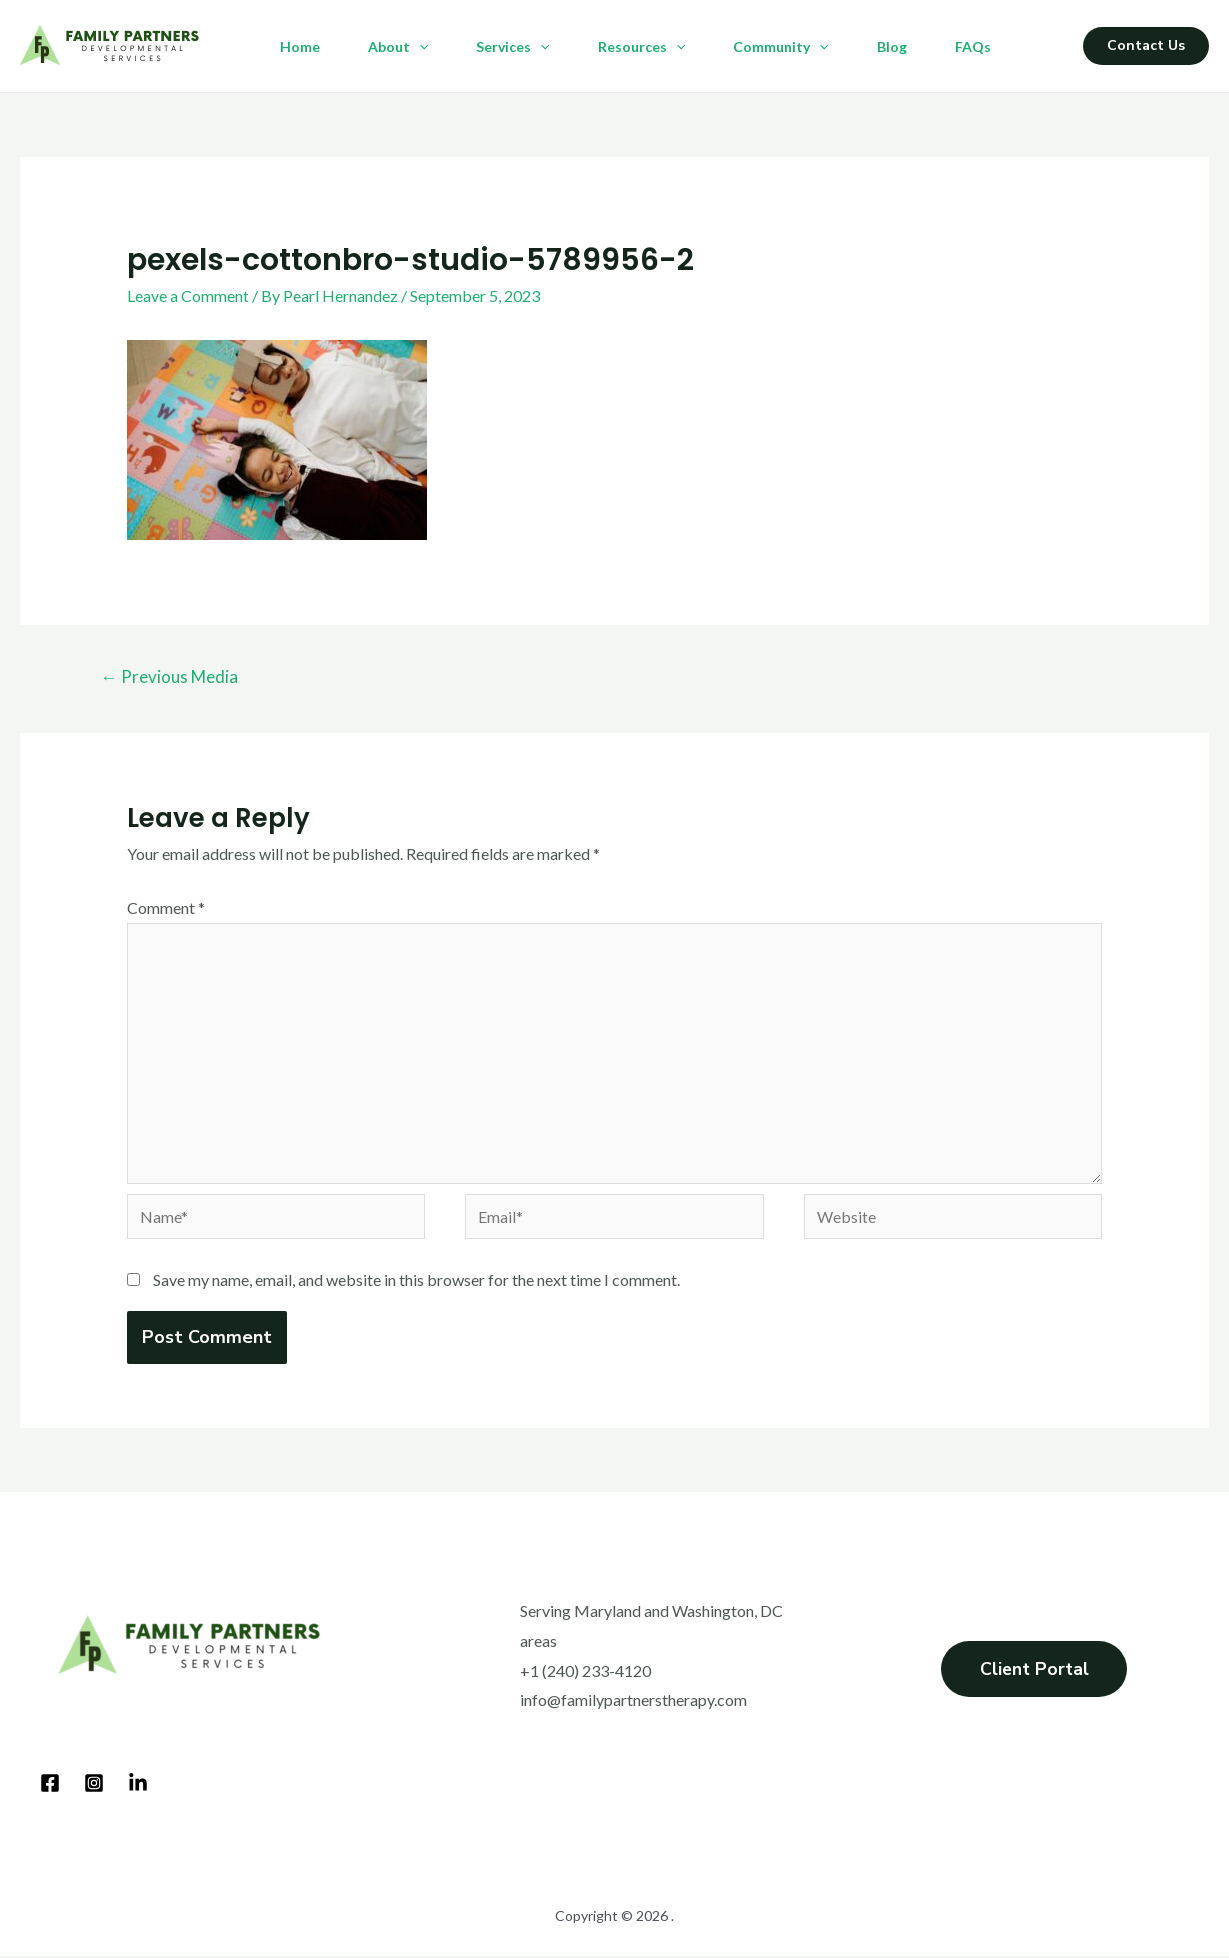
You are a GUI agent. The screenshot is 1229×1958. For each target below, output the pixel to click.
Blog (892, 46)
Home (300, 46)
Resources (641, 47)
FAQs (973, 46)
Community (780, 47)
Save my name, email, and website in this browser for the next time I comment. (416, 1282)
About (398, 47)
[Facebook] (50, 1786)
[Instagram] (94, 1786)
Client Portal (1034, 1673)
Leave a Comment (188, 295)
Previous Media (169, 676)
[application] (419, 47)
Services (512, 47)
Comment (166, 907)
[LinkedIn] (138, 1786)
